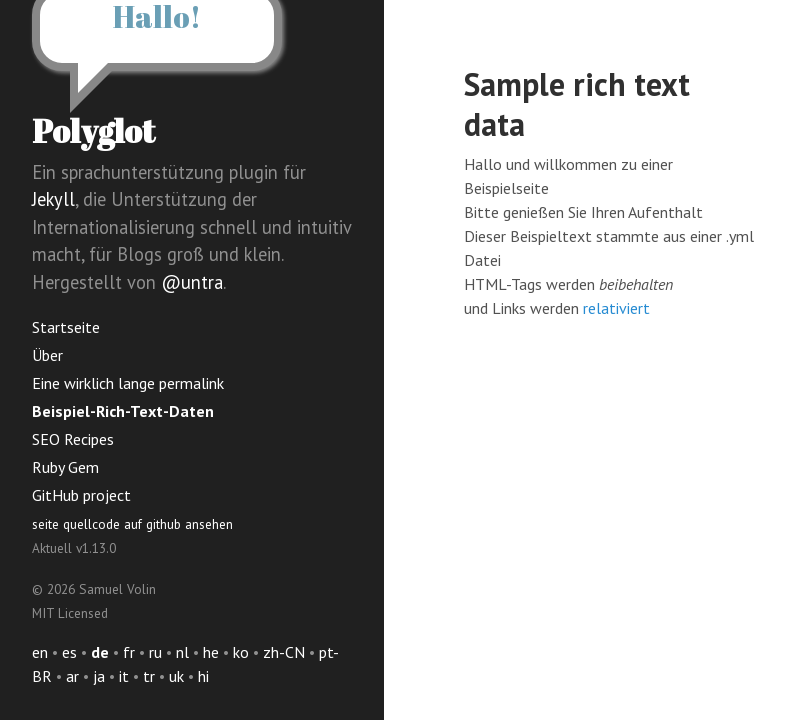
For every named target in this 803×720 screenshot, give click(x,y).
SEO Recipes (73, 439)
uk (176, 676)
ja (99, 676)
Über (47, 355)
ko (241, 652)
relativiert (616, 308)
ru (155, 652)
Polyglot (93, 130)
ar (72, 676)
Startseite (66, 327)
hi (203, 676)
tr (149, 676)
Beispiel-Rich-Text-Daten (123, 411)
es (69, 652)
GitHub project (81, 495)
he (211, 652)
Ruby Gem (65, 467)
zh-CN (284, 652)
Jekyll (53, 199)
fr (129, 652)
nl (182, 652)
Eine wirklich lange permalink (128, 383)
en (40, 652)
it (124, 676)
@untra (192, 282)
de (100, 652)
